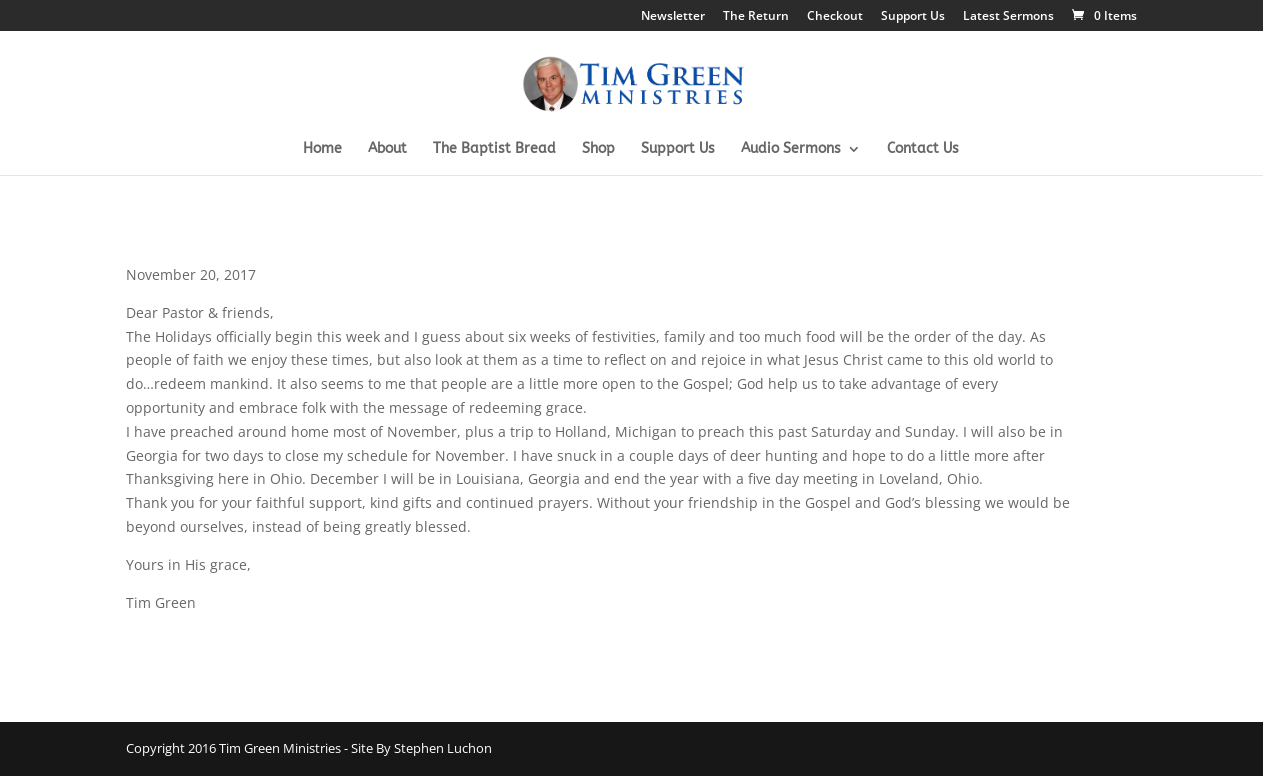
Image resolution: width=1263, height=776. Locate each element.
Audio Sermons (791, 149)
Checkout (835, 17)
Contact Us (923, 149)
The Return (756, 17)
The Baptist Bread (494, 149)
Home (322, 149)
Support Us (913, 17)
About (387, 149)
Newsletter (673, 17)
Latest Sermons (1008, 17)
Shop (598, 149)
